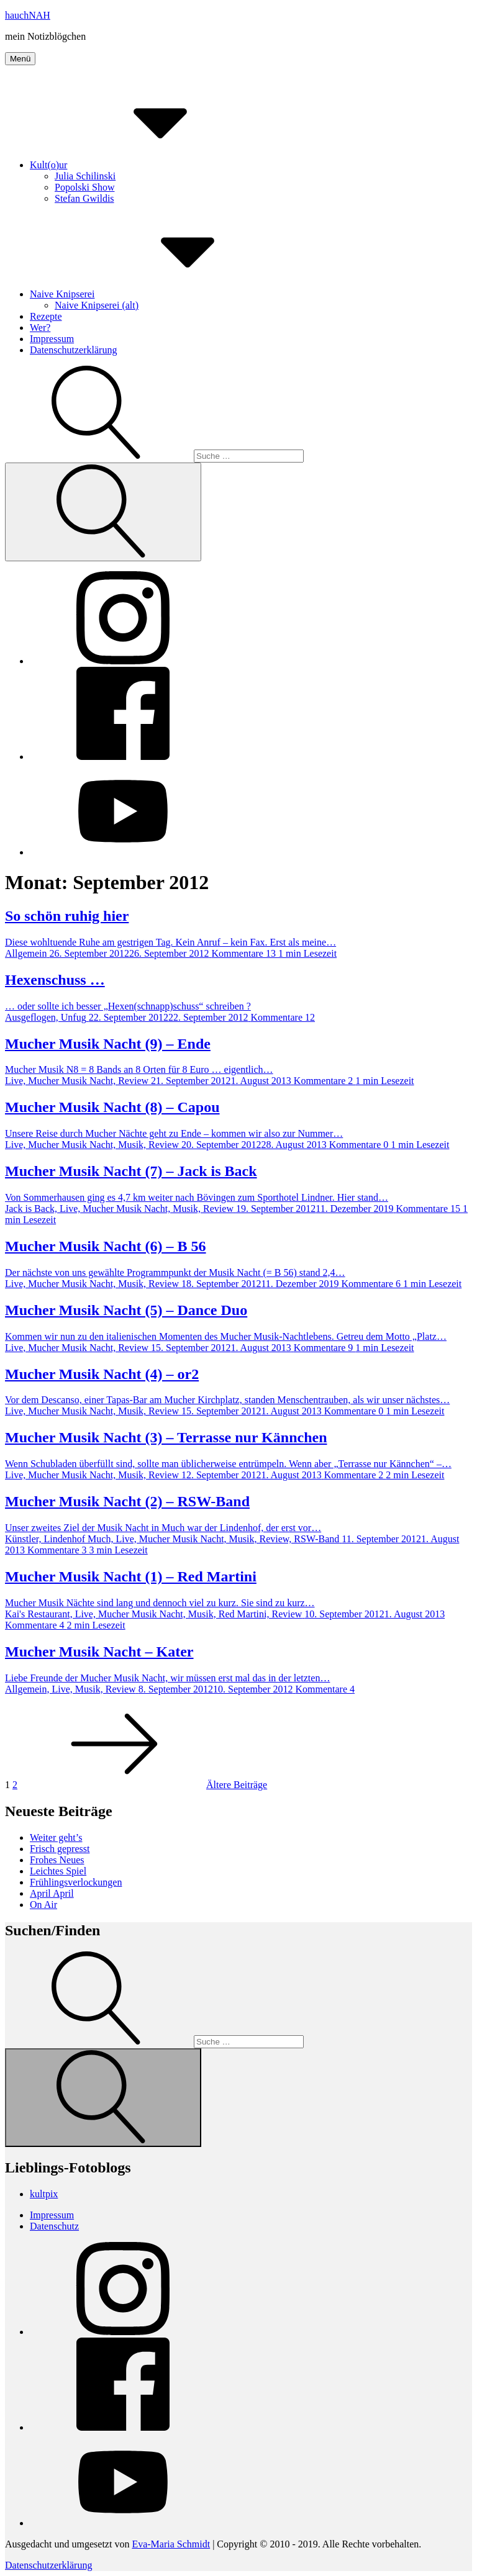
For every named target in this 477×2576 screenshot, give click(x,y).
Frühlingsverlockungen (76, 1882)
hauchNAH (27, 15)
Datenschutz (54, 2226)
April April (52, 1893)
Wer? (40, 327)
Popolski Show (84, 187)
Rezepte (46, 316)
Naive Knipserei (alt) (97, 305)
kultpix (44, 2194)
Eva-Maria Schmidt (171, 2544)
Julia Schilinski (85, 176)
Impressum (52, 338)
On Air (43, 1904)
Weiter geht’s (56, 1837)
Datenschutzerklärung (73, 350)
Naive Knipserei (155, 294)
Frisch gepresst (59, 1848)
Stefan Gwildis (84, 198)
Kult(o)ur (141, 165)
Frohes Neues (57, 1860)
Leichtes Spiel (58, 1871)
